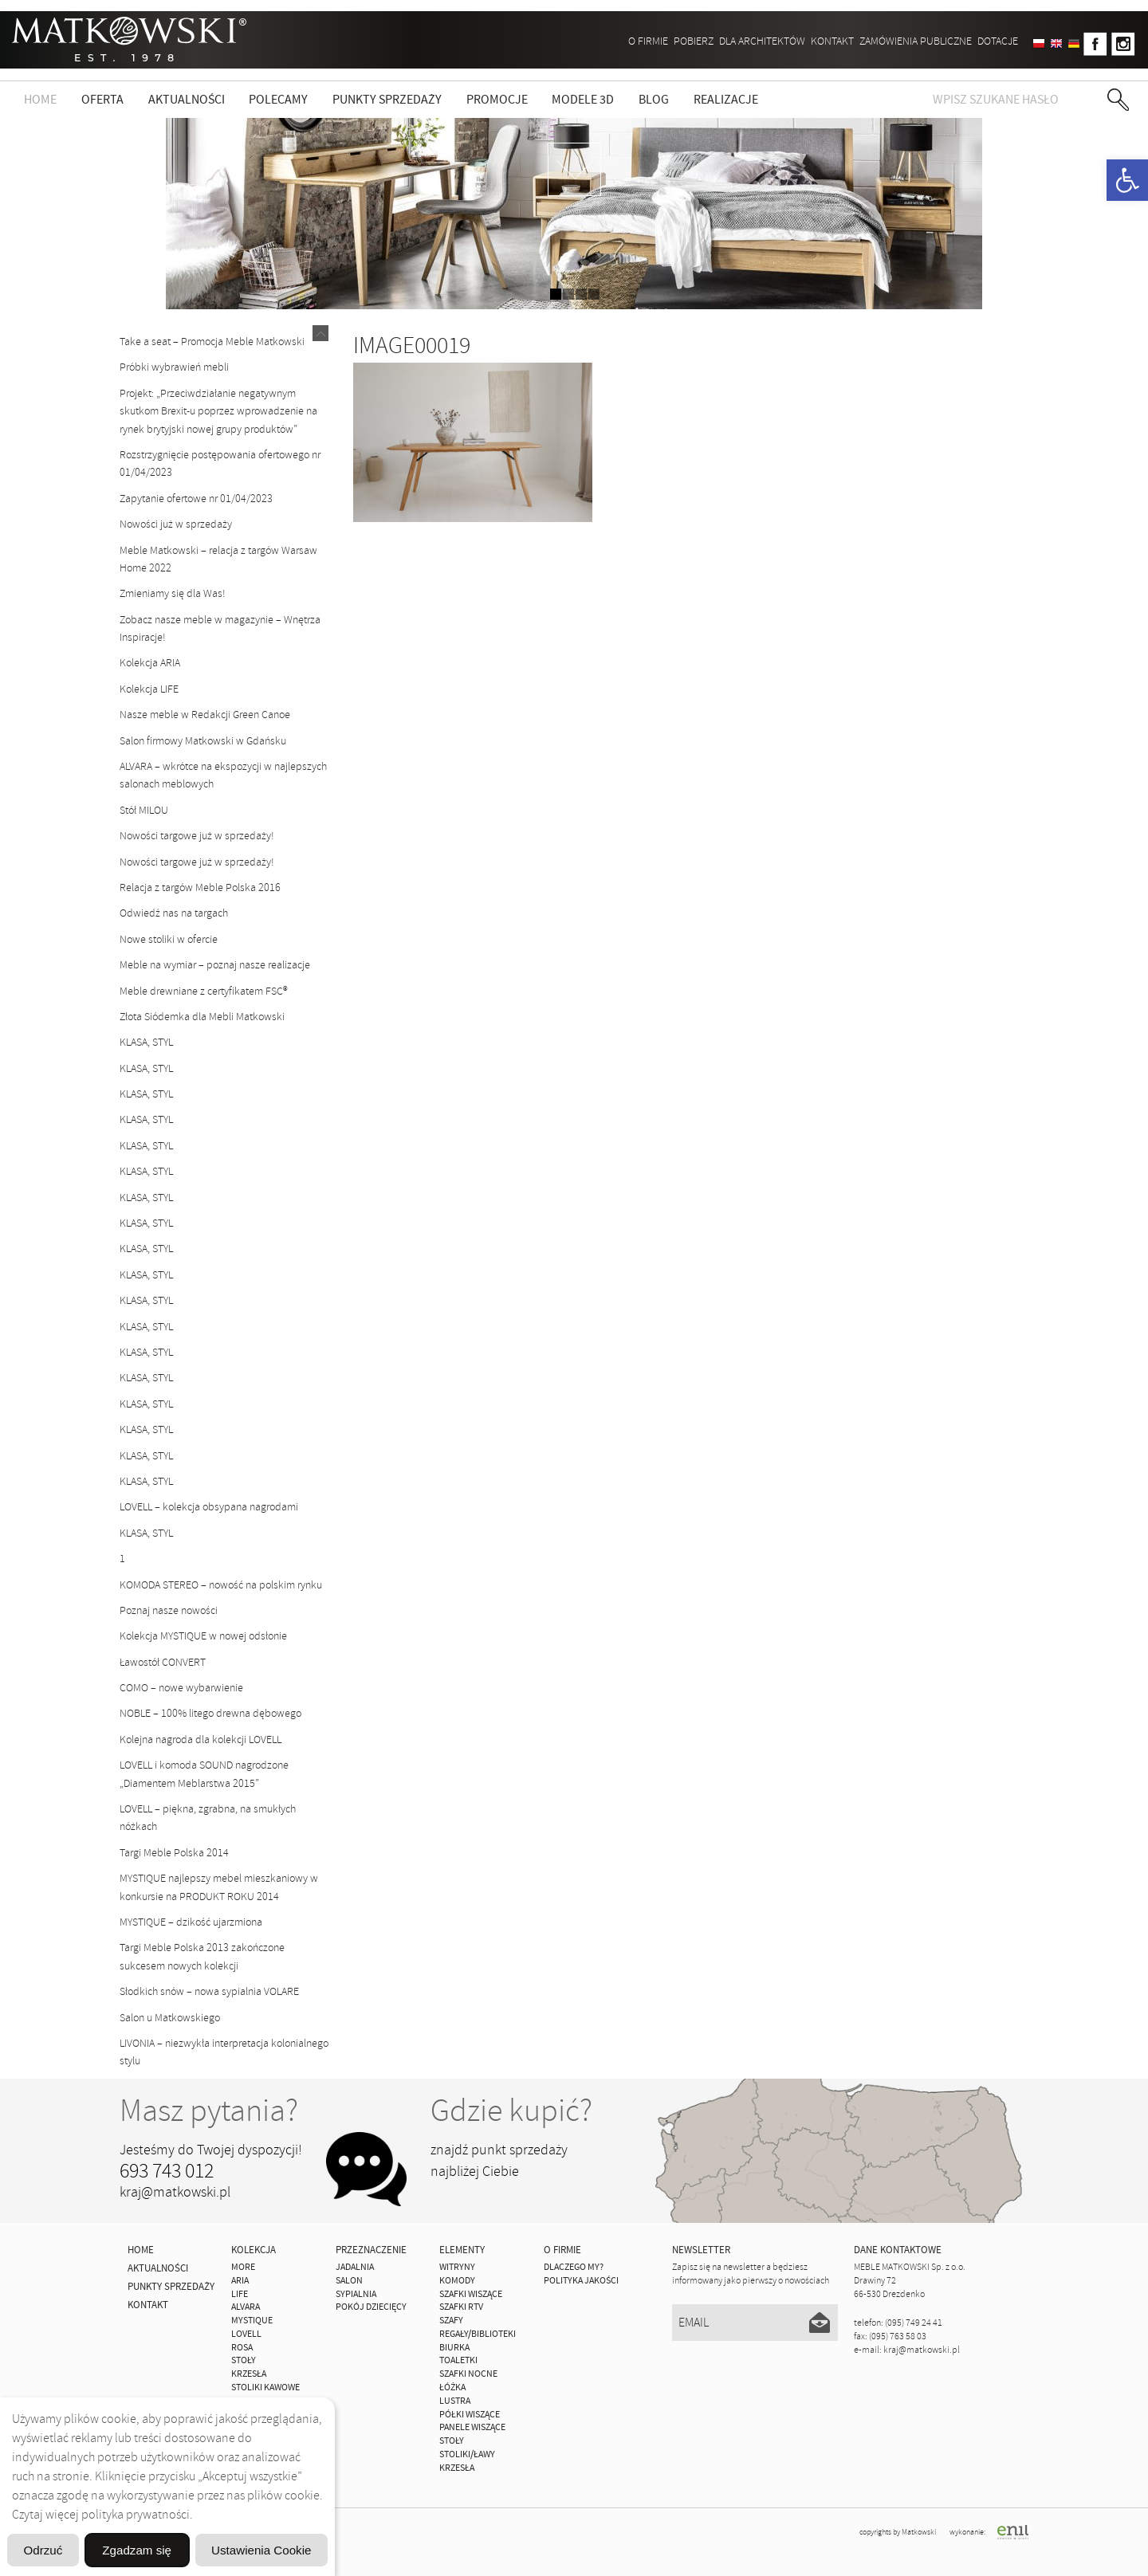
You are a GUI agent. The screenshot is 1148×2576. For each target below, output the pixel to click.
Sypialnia (356, 2294)
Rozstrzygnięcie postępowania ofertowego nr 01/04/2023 (220, 463)
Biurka (454, 2348)
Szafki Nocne (468, 2374)
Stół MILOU (144, 810)
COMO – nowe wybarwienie (181, 1687)
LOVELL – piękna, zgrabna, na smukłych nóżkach (208, 1817)
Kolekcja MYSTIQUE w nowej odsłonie (203, 1636)
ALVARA (245, 2307)
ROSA (242, 2348)
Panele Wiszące (472, 2427)
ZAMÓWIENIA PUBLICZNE (915, 41)
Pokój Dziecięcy (371, 2307)
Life (239, 2294)
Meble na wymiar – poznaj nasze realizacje (215, 965)
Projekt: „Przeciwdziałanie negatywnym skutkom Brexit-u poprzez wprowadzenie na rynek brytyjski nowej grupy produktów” (218, 411)
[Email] (755, 2322)
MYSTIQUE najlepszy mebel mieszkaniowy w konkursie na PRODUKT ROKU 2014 (219, 1887)
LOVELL (246, 2334)
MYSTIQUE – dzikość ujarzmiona (191, 1922)
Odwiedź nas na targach (174, 913)
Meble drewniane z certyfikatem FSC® (204, 991)
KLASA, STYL (146, 1042)
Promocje (497, 100)
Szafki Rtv (461, 2307)
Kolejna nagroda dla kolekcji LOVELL (200, 1739)
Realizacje (726, 100)
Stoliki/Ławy (467, 2454)
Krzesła (456, 2468)
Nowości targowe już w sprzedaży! (197, 835)
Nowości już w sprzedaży (176, 524)
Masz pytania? (209, 2110)
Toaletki (458, 2360)
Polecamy (278, 100)
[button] (1127, 180)
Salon (349, 2281)
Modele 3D (583, 100)
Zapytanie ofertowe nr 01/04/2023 (196, 498)
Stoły (451, 2441)
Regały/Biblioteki (477, 2334)
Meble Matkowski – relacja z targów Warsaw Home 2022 (218, 559)
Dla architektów (762, 41)
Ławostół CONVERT (163, 1662)
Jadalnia (355, 2267)
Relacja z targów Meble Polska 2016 (200, 887)
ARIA (240, 2281)
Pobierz (694, 41)
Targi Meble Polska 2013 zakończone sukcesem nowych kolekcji (202, 1956)
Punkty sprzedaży (387, 100)
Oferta (102, 100)
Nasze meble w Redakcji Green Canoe (205, 714)
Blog (654, 100)
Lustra (454, 2401)
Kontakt (832, 41)
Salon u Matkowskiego (170, 2017)
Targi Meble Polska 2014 (174, 1852)
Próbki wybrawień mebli (174, 367)
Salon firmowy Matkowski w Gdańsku (203, 741)
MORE (243, 2267)
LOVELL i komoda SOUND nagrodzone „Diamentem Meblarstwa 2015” (204, 1773)
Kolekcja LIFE (149, 689)
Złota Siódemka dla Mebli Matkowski (202, 1016)
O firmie (648, 41)
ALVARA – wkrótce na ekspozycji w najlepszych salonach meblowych (223, 775)
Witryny (457, 2267)
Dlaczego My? (573, 2267)
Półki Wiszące (469, 2415)
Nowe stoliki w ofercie (169, 939)
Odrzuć (167, 2549)
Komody (457, 2281)
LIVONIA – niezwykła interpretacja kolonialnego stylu (224, 2051)
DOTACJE (997, 41)
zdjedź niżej (574, 169)
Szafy (451, 2321)
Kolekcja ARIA (150, 663)
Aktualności (186, 100)
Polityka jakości (581, 2281)
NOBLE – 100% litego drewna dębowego (210, 1713)
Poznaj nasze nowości (169, 1610)
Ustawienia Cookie (250, 2509)
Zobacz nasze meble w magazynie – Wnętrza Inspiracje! (220, 628)
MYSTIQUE (252, 2321)
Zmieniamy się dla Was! (173, 593)
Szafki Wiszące (470, 2294)
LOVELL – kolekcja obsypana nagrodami (209, 1507)
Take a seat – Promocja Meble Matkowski (212, 341)
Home (40, 100)
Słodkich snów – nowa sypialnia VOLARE (209, 1991)
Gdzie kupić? (511, 2110)
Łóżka (452, 2387)
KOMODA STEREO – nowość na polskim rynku (221, 1585)
